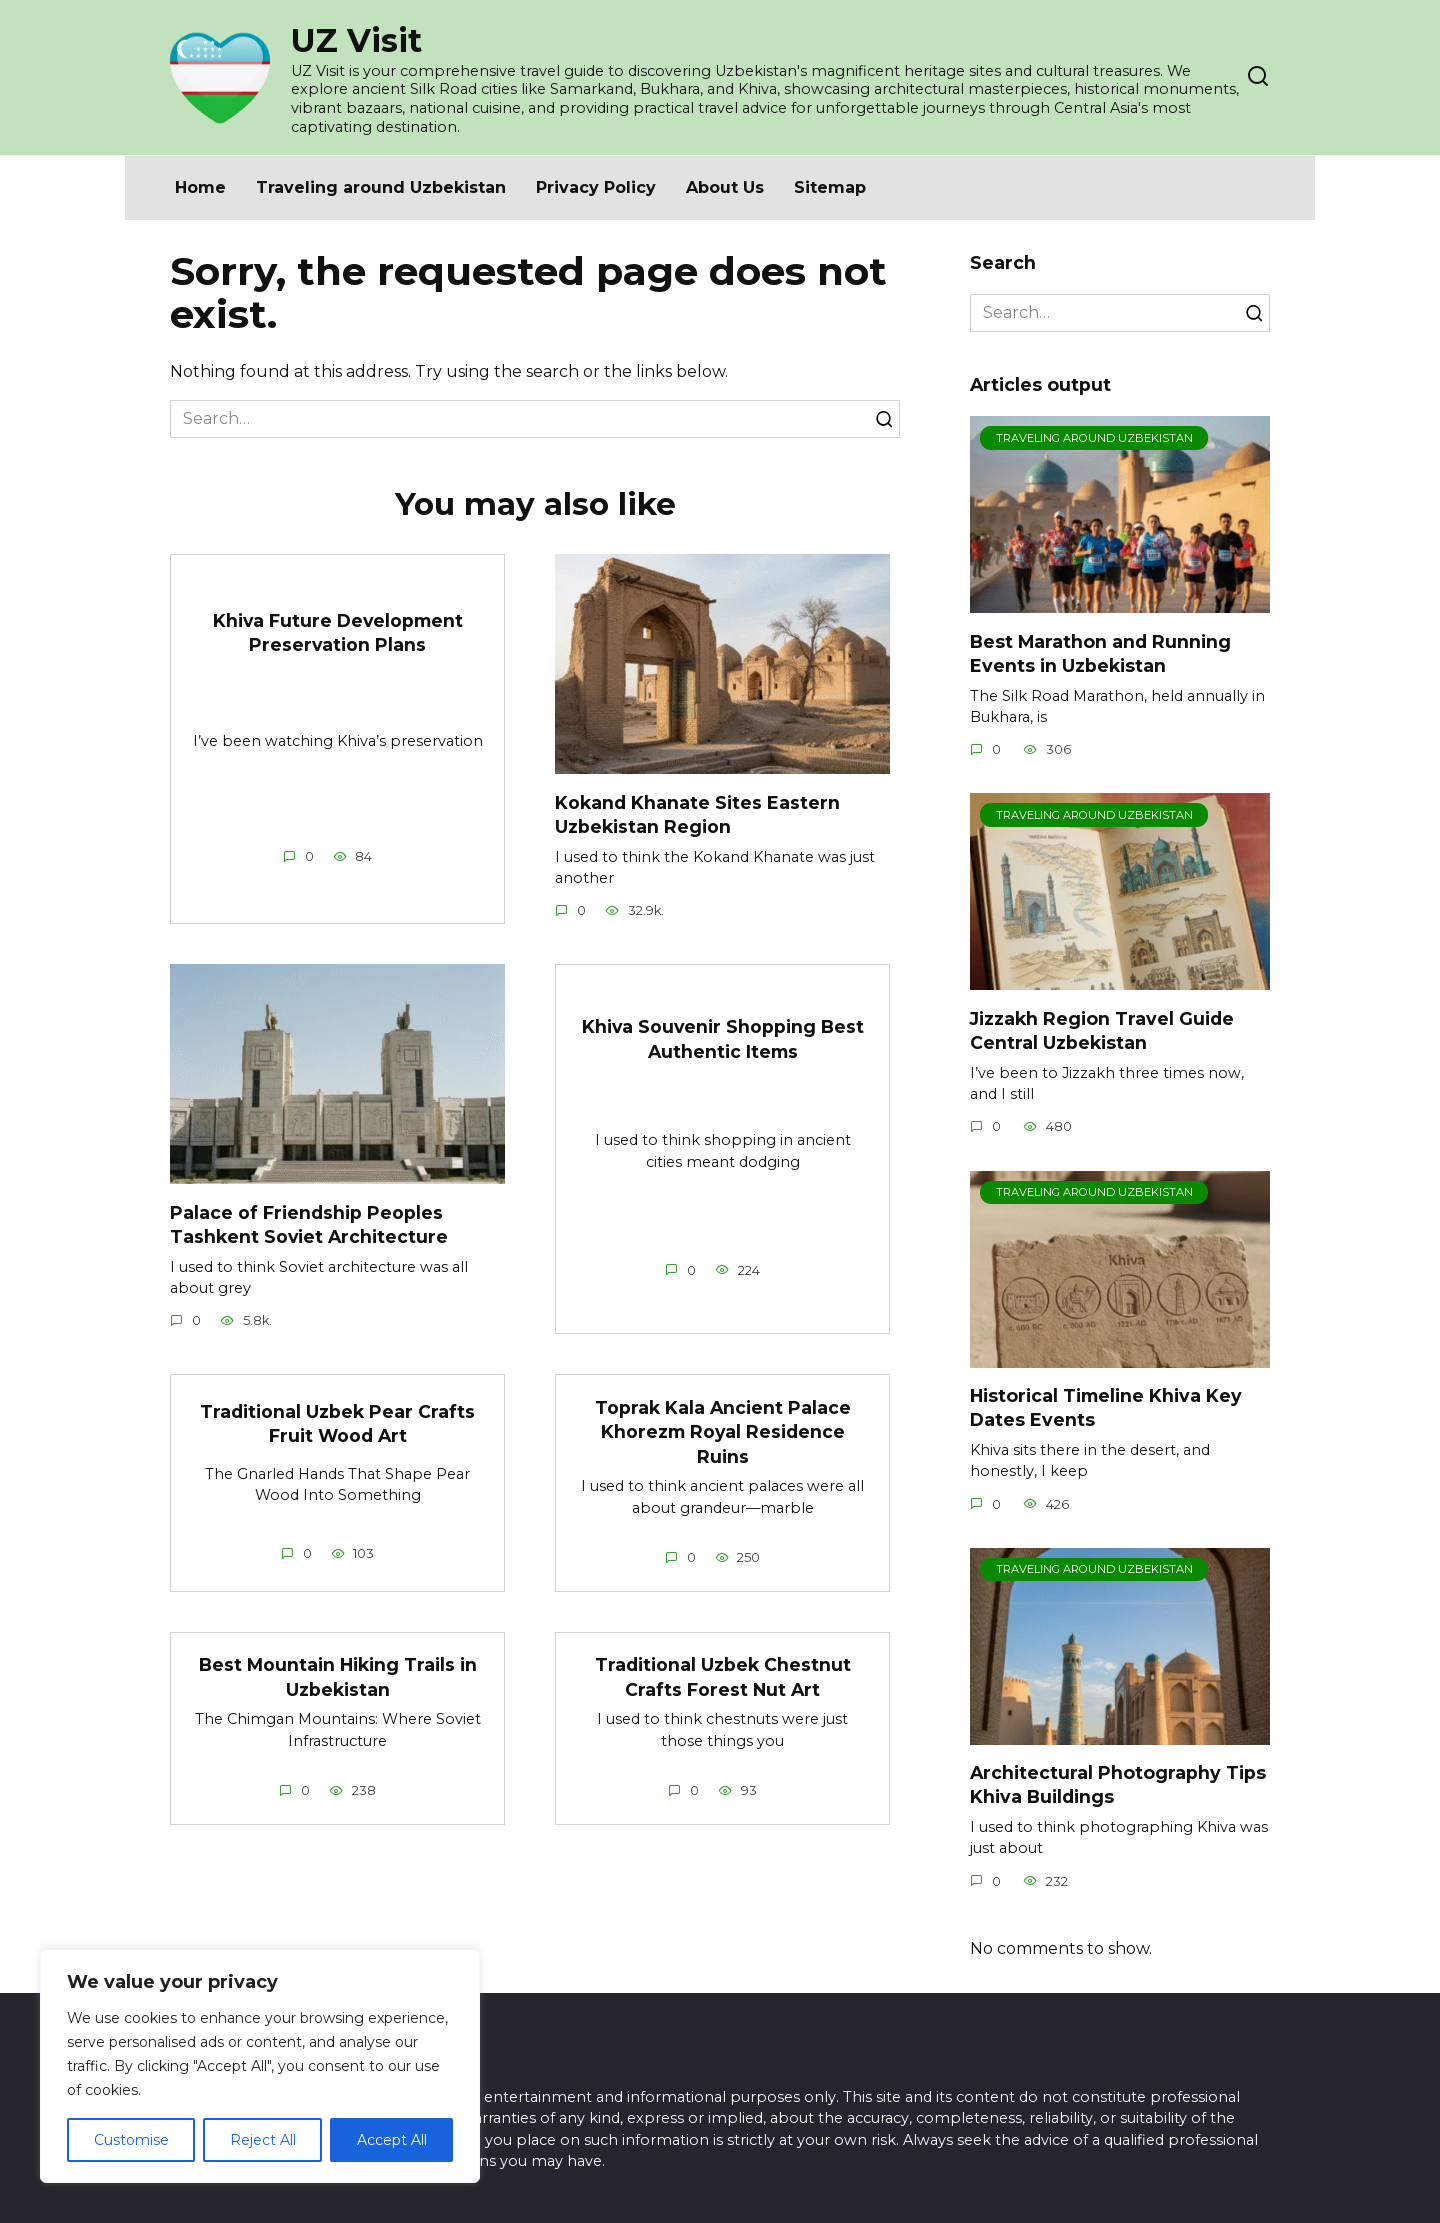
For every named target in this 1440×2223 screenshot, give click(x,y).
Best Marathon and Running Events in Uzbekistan (1100, 653)
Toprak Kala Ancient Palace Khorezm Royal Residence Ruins (723, 1432)
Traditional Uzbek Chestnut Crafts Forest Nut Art (723, 1677)
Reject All (263, 2140)
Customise (131, 2140)
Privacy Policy (596, 187)
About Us (725, 187)
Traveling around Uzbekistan (381, 187)
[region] (260, 2066)
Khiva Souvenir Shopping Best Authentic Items (723, 1039)
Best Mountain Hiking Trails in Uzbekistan (338, 1677)
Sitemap (830, 187)
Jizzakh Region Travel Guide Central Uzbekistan (1102, 1030)
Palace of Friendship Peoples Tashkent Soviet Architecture (309, 1224)
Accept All (392, 2140)
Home (200, 187)
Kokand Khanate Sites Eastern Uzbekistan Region (697, 814)
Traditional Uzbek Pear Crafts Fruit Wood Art (337, 1424)
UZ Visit (356, 40)
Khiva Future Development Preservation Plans (338, 632)
